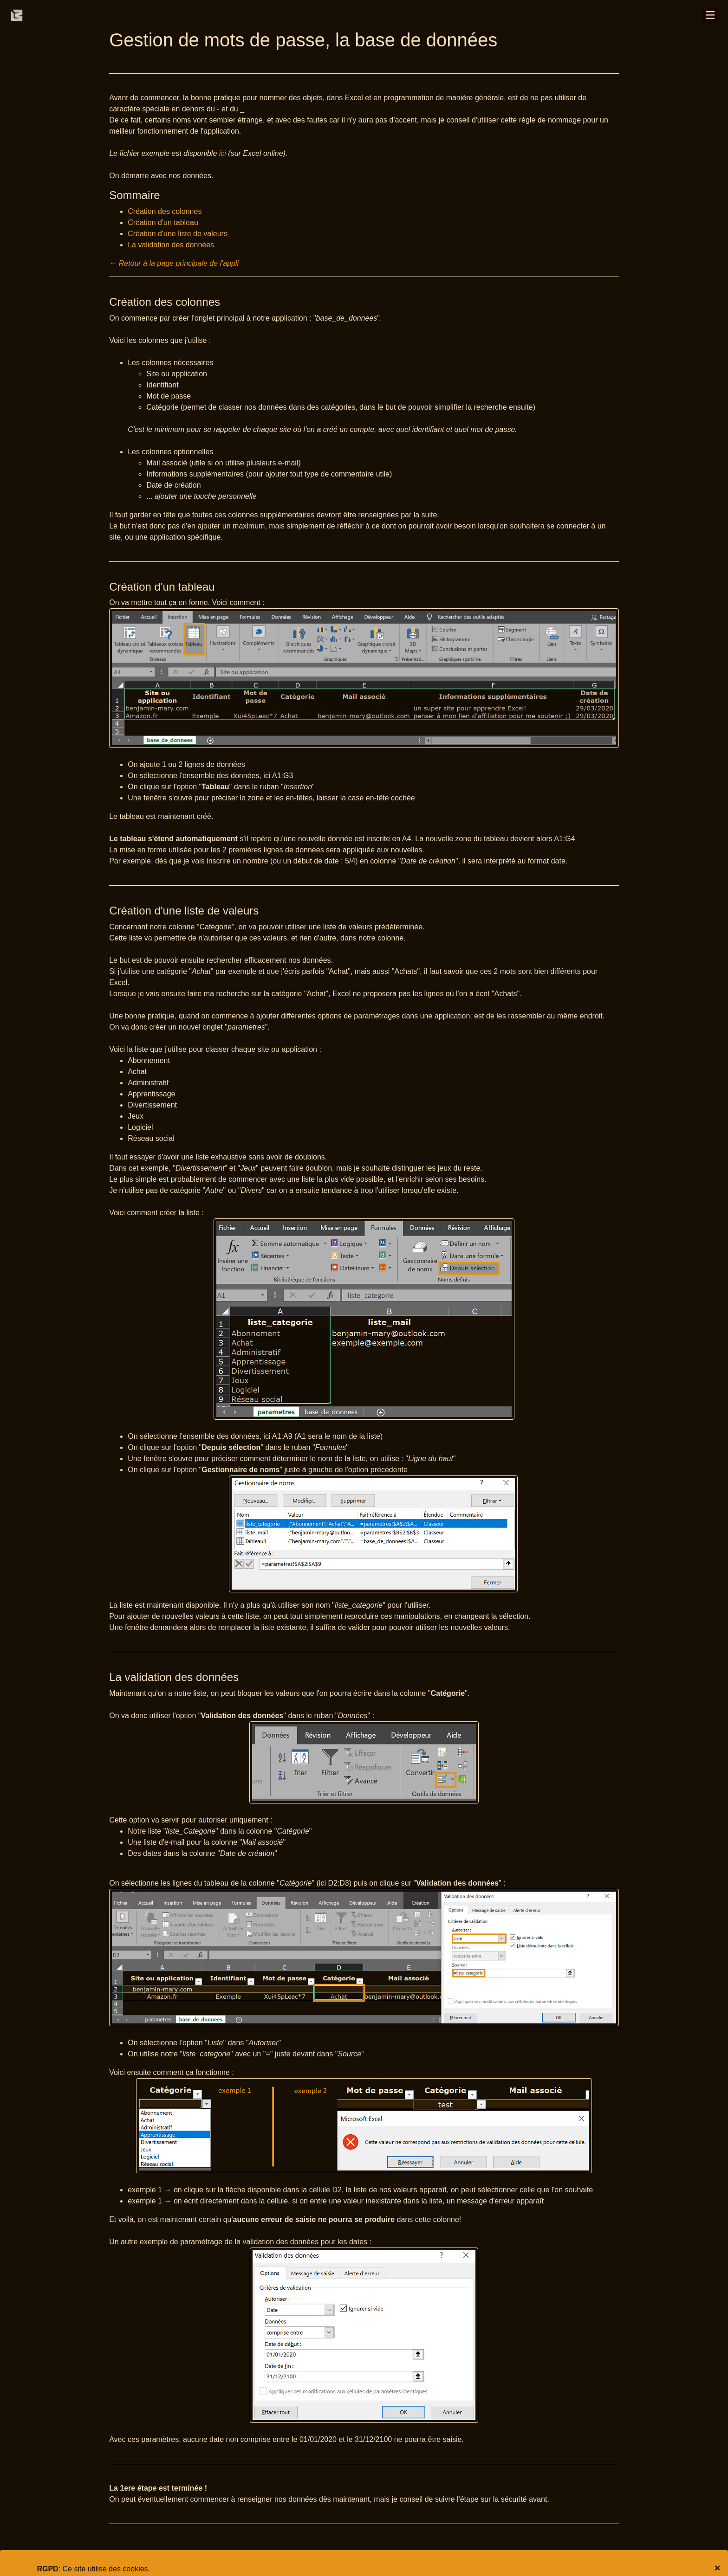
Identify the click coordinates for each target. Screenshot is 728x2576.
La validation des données (171, 245)
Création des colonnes (165, 211)
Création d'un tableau (163, 222)
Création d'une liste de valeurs (178, 234)
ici (222, 153)
